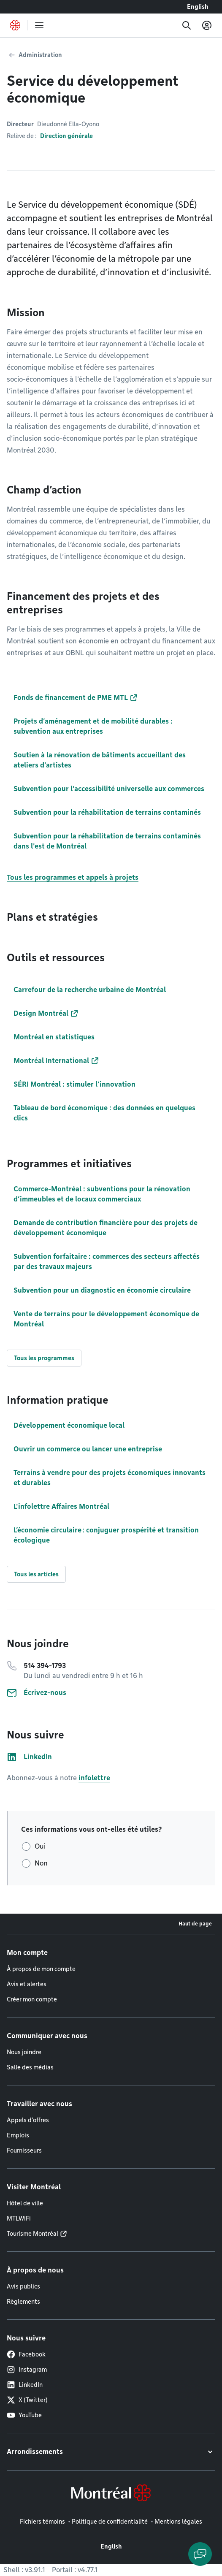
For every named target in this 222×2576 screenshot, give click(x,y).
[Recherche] (186, 25)
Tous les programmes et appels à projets (72, 877)
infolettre (94, 1778)
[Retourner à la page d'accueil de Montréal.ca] (15, 25)
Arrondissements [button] (35, 2452)
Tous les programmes (44, 1358)
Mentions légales (178, 2521)
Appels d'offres (28, 2120)
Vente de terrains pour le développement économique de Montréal (106, 1319)
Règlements (23, 2301)
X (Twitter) (27, 2400)
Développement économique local (69, 1425)
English (197, 6)
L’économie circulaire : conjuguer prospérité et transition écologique (106, 1535)
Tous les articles (36, 1574)
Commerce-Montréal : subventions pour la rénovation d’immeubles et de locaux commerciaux (102, 1194)
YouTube (24, 2415)
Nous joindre (24, 2052)
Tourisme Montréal (32, 2233)
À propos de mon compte (41, 1969)
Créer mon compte (32, 1999)
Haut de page (195, 1923)
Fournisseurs (24, 2150)
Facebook (26, 2354)
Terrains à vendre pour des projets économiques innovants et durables (110, 1478)
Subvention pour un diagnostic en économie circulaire (102, 1290)
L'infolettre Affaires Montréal (61, 1506)
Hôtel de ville (25, 2203)
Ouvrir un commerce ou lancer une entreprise (88, 1449)
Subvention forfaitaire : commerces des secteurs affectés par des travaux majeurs (107, 1262)
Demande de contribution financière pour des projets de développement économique (106, 1228)
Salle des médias (30, 2067)
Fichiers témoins (42, 2521)
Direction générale (66, 136)
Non (41, 1863)
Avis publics (23, 2286)
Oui (40, 1846)
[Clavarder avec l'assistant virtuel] (200, 2554)
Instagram (27, 2369)
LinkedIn (25, 2385)
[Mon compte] (206, 25)
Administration (40, 55)
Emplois (18, 2135)
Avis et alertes (26, 1984)
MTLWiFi (19, 2218)
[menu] (39, 25)
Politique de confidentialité (110, 2521)
